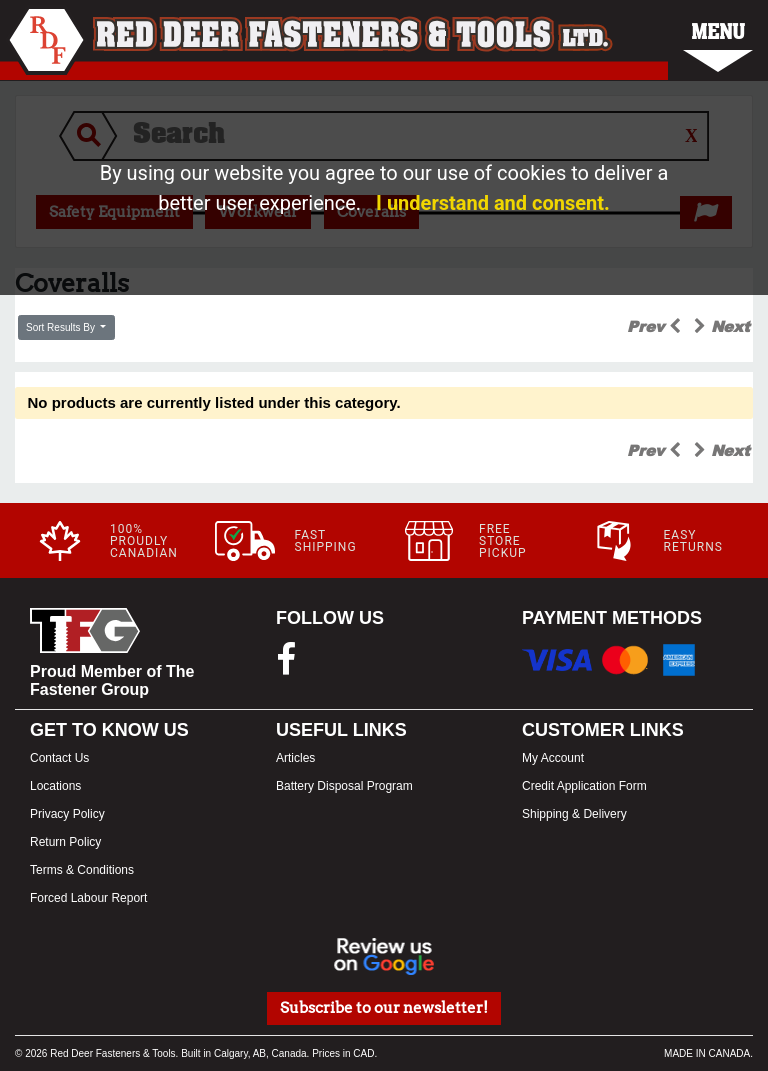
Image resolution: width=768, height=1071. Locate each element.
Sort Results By (62, 327)
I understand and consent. (493, 203)
